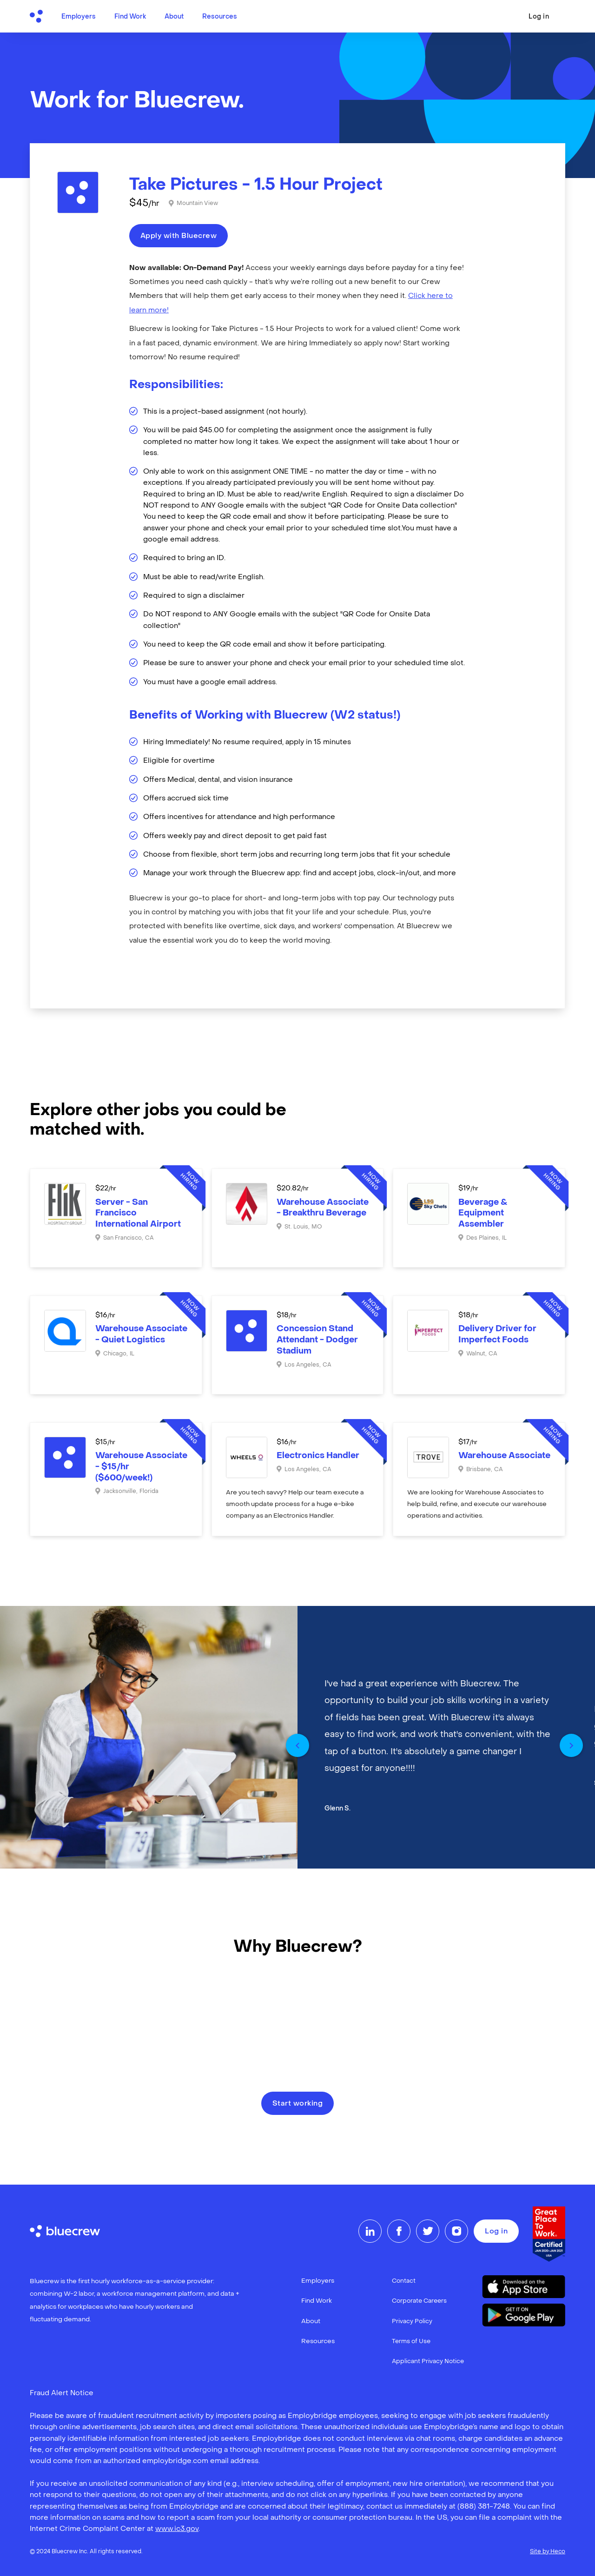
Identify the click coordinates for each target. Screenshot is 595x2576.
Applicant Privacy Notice (428, 2361)
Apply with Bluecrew (178, 236)
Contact (404, 2281)
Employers (78, 17)
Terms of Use (411, 2341)
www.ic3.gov (176, 2529)
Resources (219, 17)
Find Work (130, 17)
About (174, 17)
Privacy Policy (412, 2321)
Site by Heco (547, 2552)
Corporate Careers (419, 2301)
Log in (539, 17)
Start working (297, 2103)
